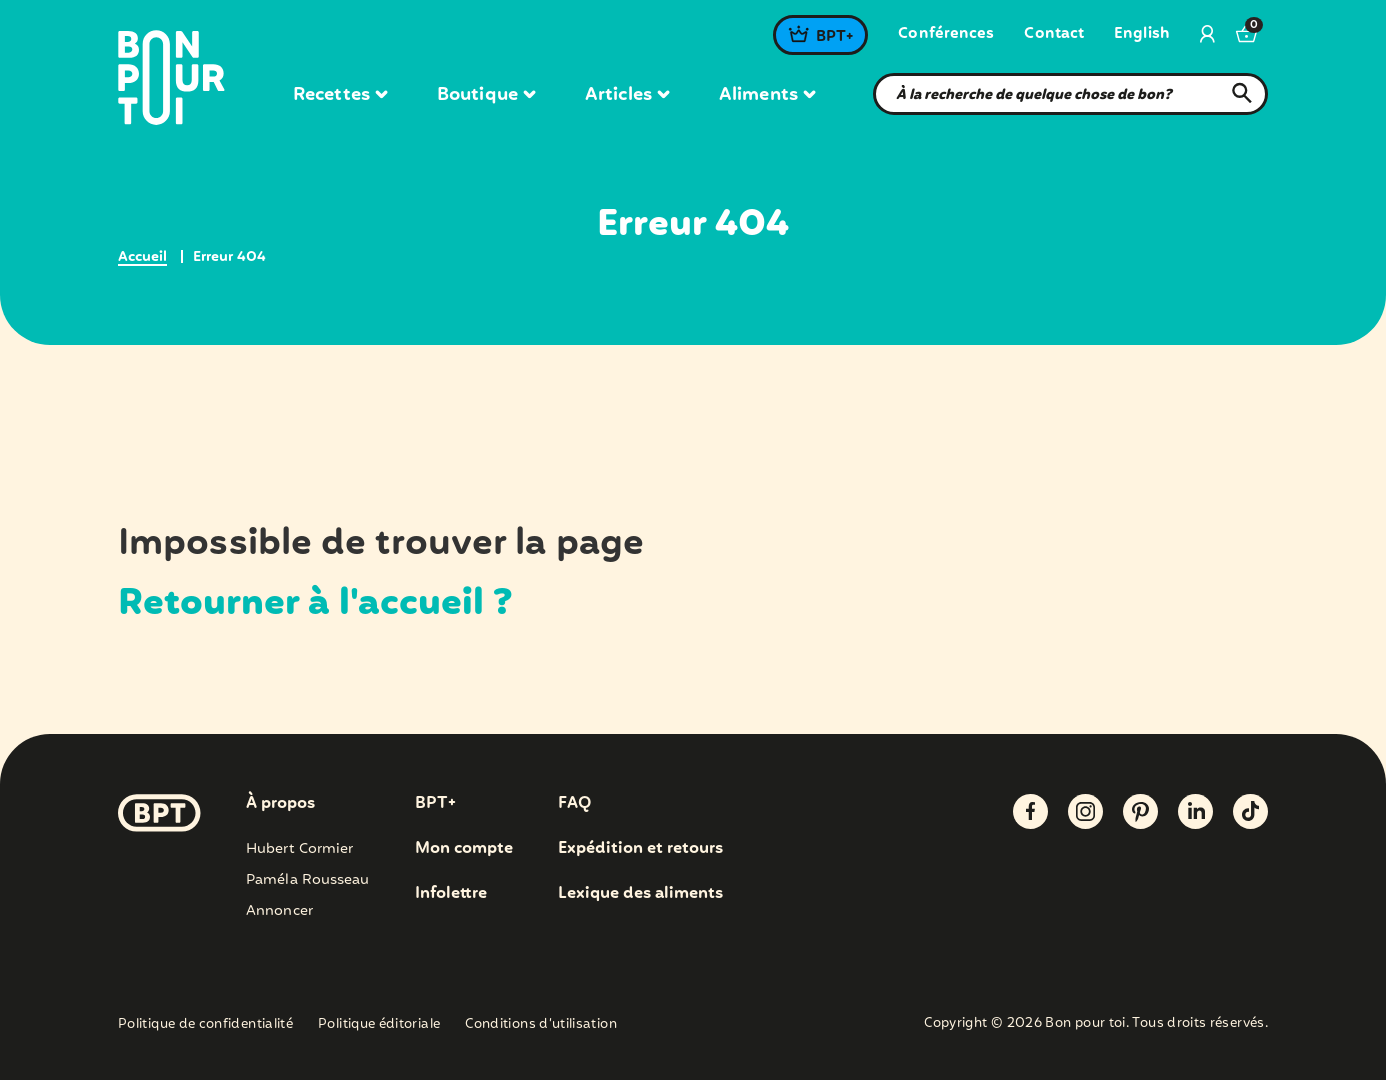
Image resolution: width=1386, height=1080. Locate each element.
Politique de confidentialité (205, 1024)
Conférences (946, 34)
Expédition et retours (640, 848)
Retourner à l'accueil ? (315, 604)
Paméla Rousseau (308, 880)
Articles (627, 95)
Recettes (340, 95)
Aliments (767, 95)
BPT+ (834, 37)
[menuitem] (1142, 35)
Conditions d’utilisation (541, 1024)
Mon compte (464, 848)
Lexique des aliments (640, 893)
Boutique (486, 95)
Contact (1054, 34)
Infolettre (451, 893)
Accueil (142, 257)
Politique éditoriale (379, 1024)
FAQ (574, 803)
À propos (280, 803)
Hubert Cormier (299, 849)
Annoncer (279, 911)
